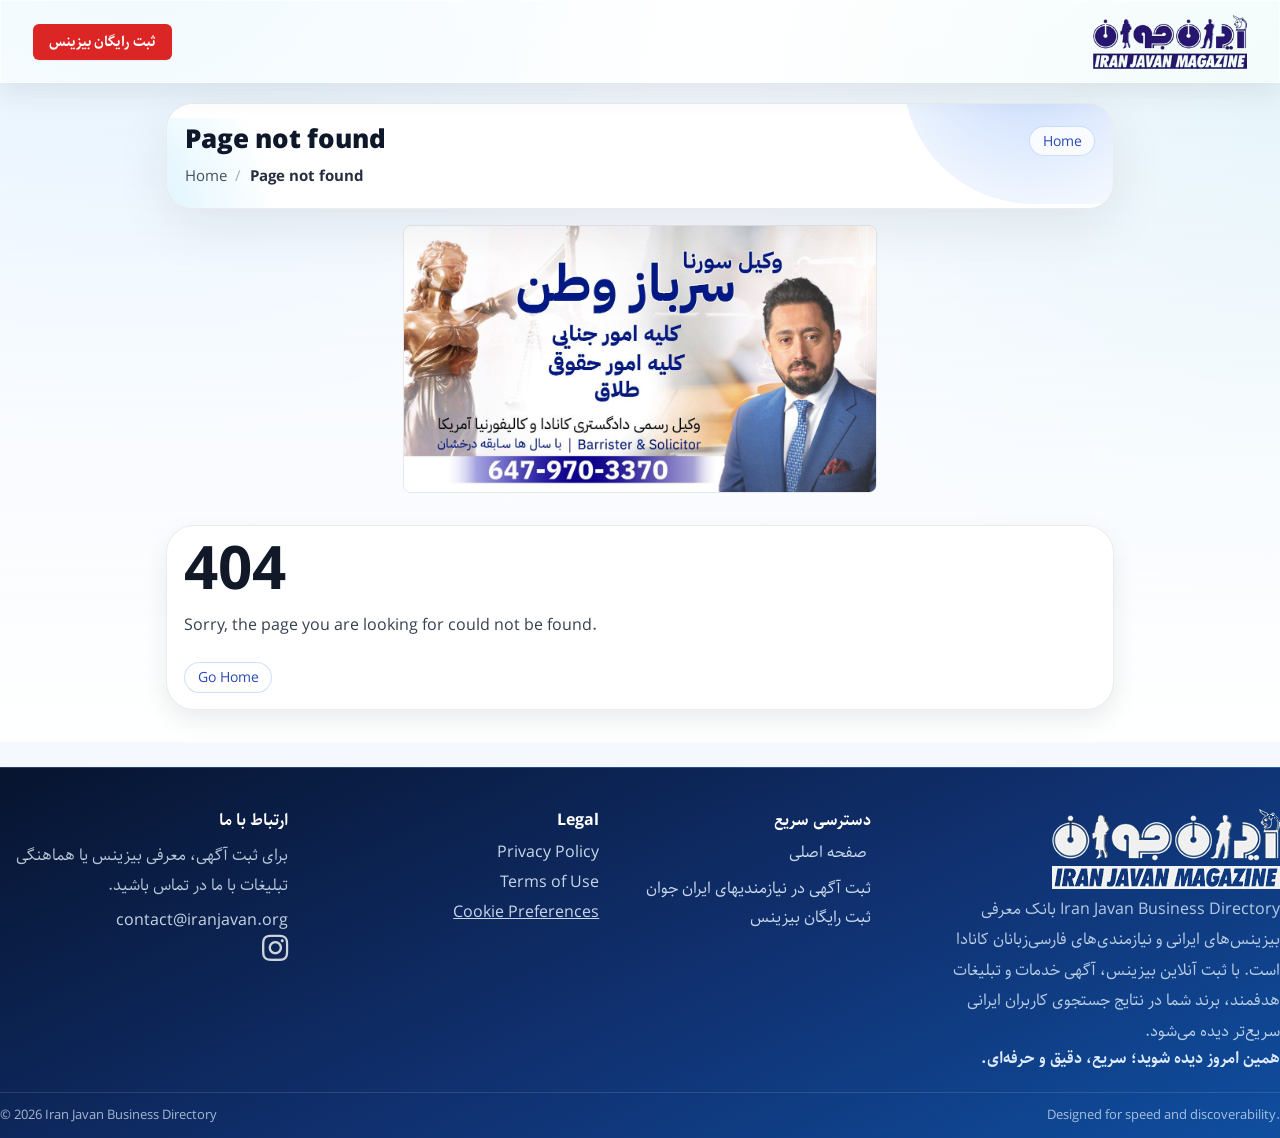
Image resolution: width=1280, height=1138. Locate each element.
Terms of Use (549, 882)
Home (1062, 141)
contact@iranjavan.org (202, 921)
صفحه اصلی (830, 852)
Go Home (228, 677)
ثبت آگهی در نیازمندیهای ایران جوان (758, 888)
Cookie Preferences (526, 913)
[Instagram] (275, 951)
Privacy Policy (548, 852)
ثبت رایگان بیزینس (102, 42)
